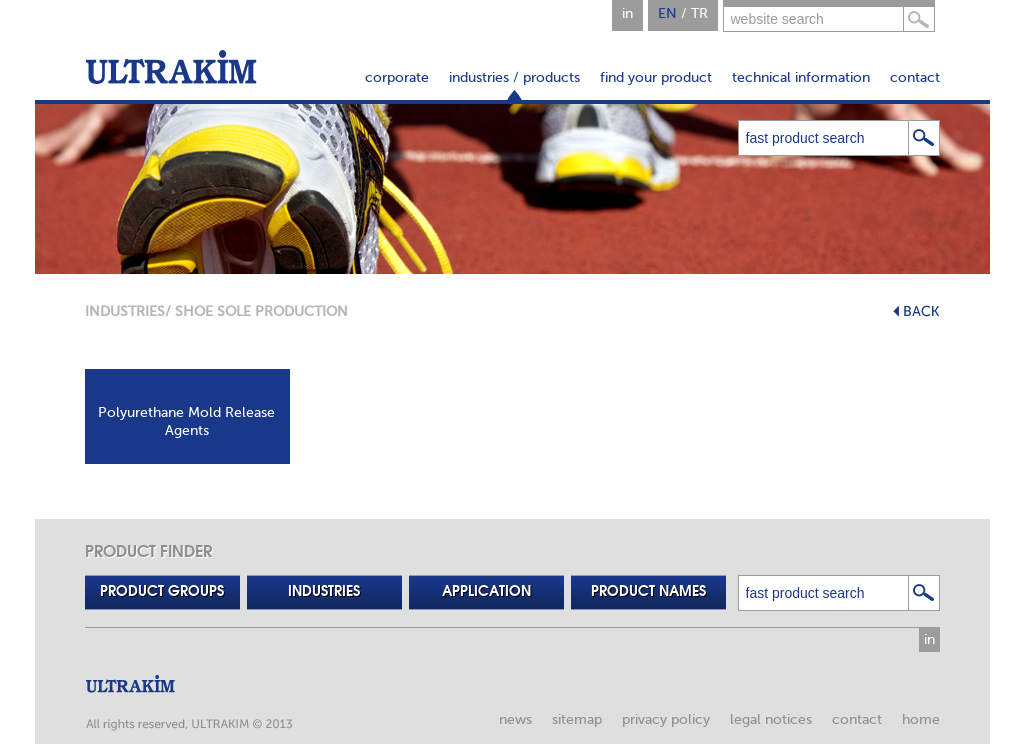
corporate (397, 77)
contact (915, 77)
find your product (656, 77)
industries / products (514, 77)
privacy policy (666, 719)
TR (699, 13)
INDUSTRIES (125, 312)
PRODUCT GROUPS (162, 592)
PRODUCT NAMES (648, 592)
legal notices (771, 719)
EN (667, 13)
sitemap (577, 719)
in (627, 13)
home (921, 719)
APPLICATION (486, 592)
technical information (801, 77)
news (515, 719)
